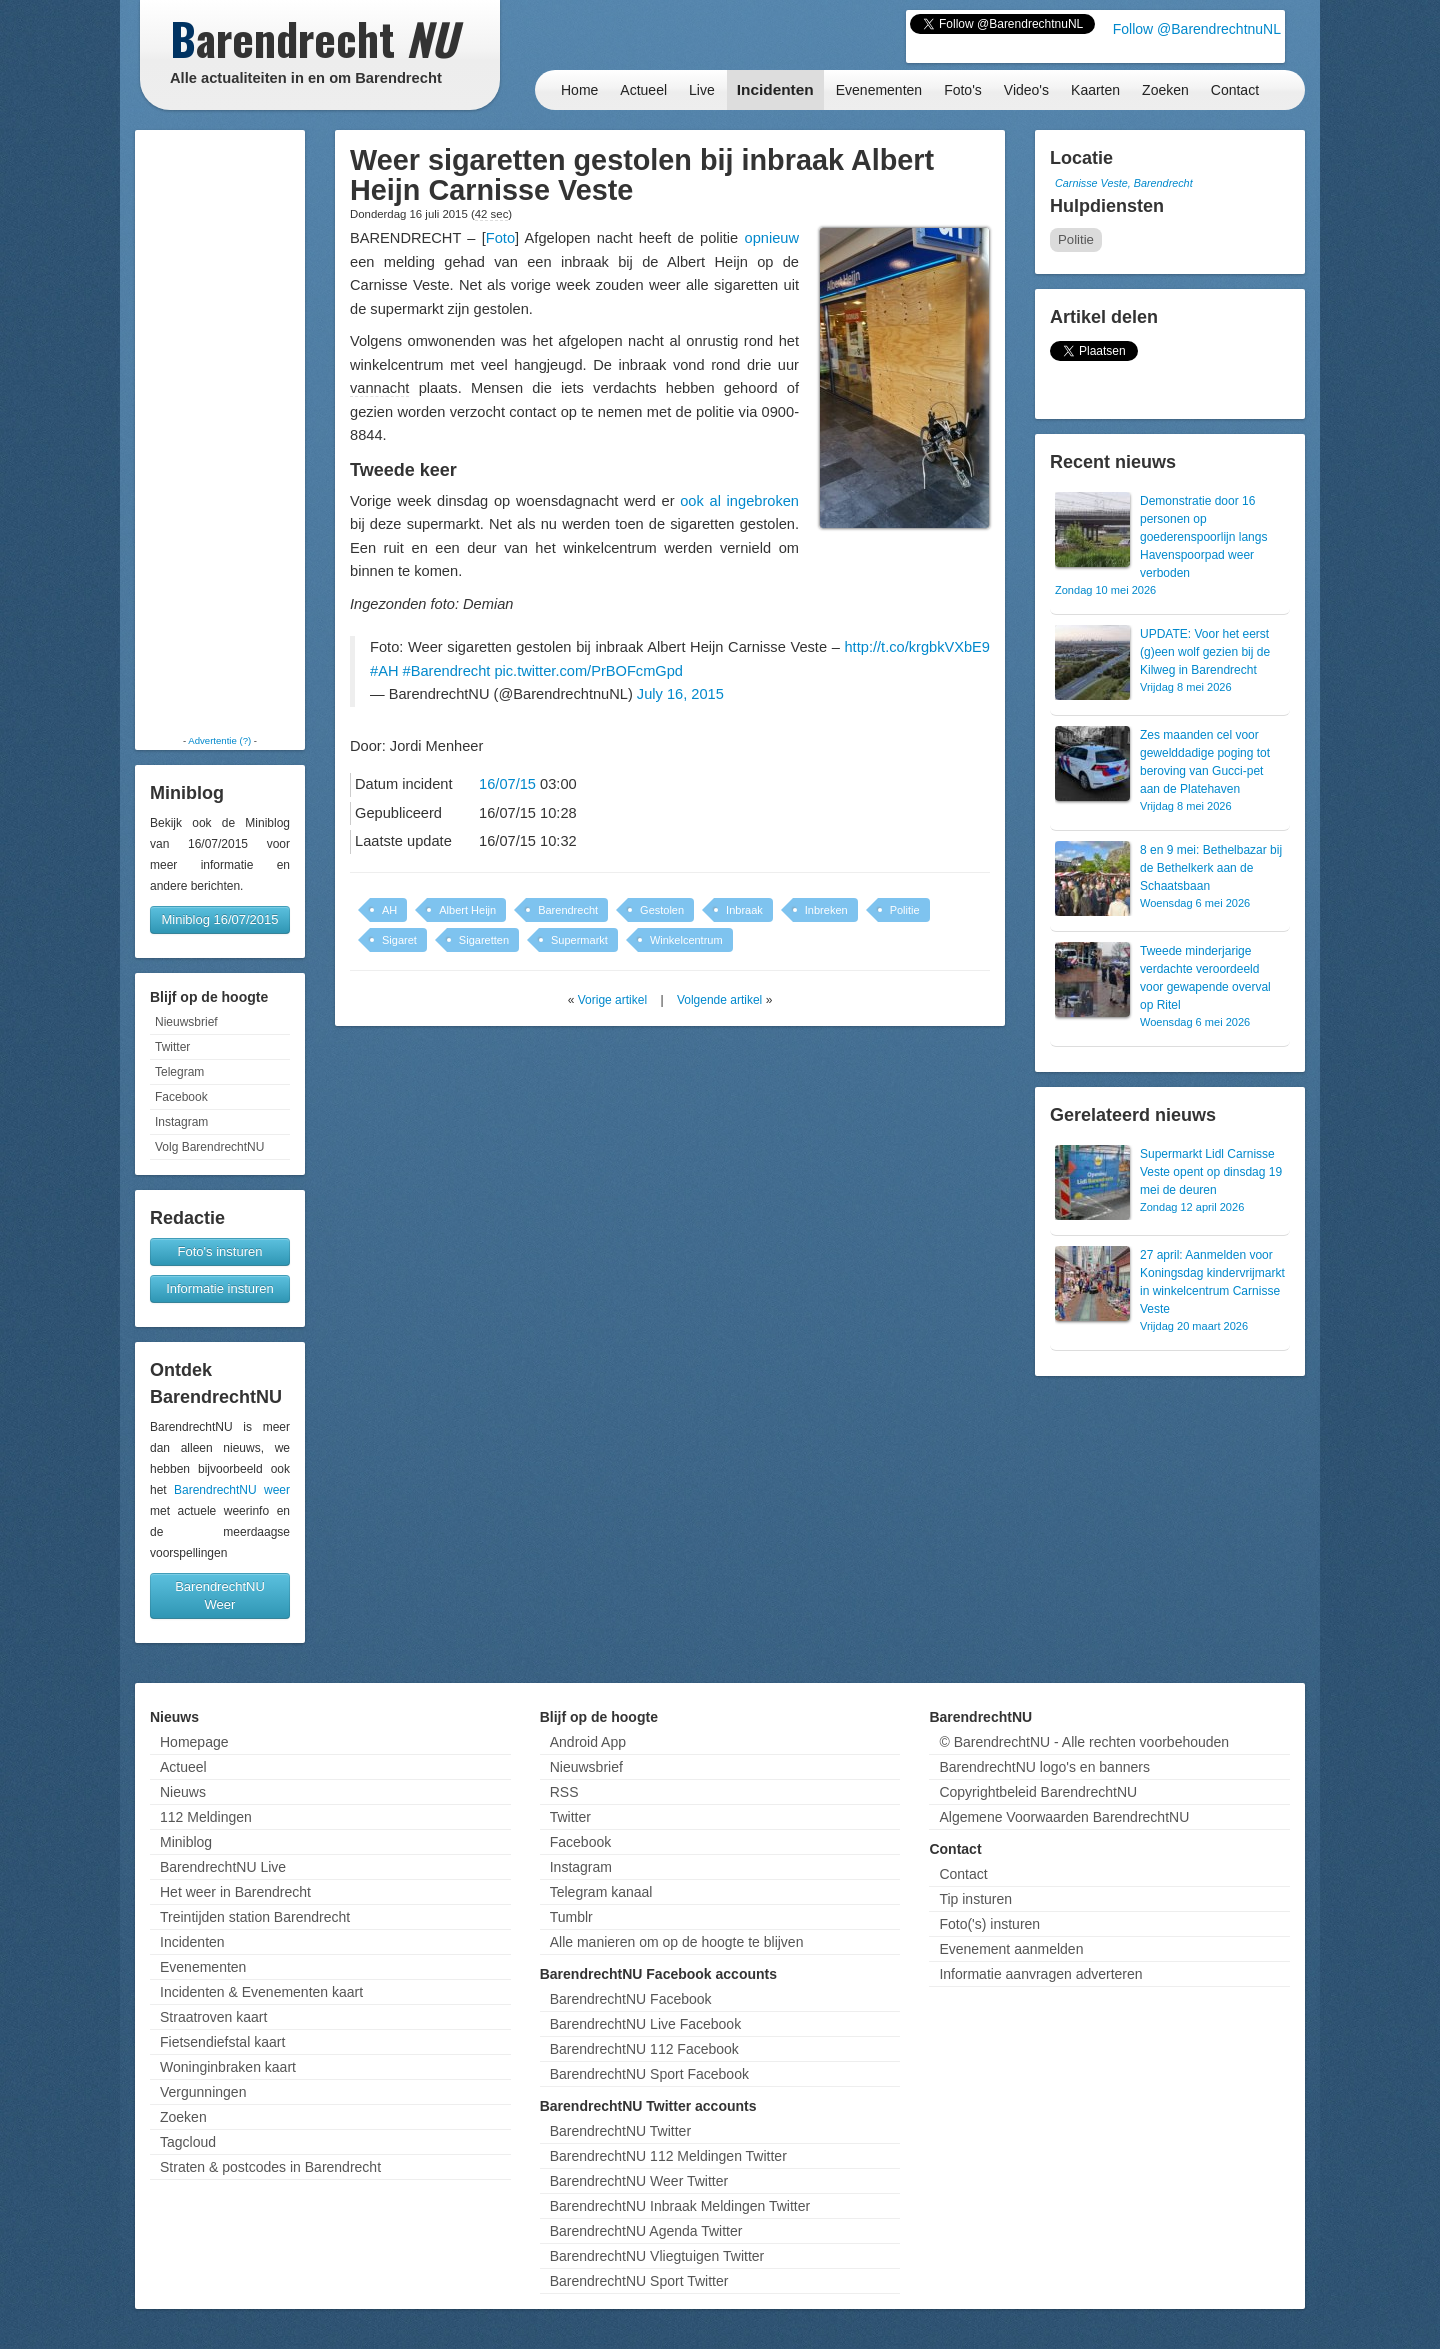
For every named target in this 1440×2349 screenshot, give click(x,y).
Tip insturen (975, 1899)
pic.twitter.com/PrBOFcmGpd (588, 671)
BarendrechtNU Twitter (620, 2131)
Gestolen (662, 910)
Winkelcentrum (686, 940)
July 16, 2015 (680, 694)
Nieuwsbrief (186, 1022)
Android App (588, 1742)
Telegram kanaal (601, 1892)
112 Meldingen (206, 1817)
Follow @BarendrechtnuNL (1197, 29)
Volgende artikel (719, 1000)
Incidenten (775, 89)
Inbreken (826, 910)
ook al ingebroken (739, 501)
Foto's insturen (220, 1251)
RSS (564, 1792)
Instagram (181, 1122)
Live (702, 90)
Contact (1235, 90)
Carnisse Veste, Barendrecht (1124, 183)
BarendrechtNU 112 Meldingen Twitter (668, 2156)
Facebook (181, 1097)
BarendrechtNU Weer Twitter (639, 2181)
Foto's (963, 90)
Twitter (172, 1047)
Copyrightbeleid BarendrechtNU (1038, 1792)
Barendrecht (568, 910)
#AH (384, 671)
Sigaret (399, 940)
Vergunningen (203, 2092)
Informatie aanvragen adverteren (1040, 1974)
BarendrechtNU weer (232, 1490)
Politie (905, 910)
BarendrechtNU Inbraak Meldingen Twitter (680, 2206)
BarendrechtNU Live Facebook (645, 2024)
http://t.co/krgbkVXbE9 (917, 647)
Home (579, 90)
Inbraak (744, 910)
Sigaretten (484, 940)
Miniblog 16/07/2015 (219, 919)
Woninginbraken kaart (228, 2067)
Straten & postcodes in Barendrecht (270, 2167)
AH (389, 910)
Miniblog (186, 1842)
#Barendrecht (447, 671)
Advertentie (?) (219, 740)
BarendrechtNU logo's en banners (1044, 1767)
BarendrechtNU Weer (220, 1595)
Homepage (194, 1742)
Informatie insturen (220, 1288)
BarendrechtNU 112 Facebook (644, 2049)
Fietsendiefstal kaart (222, 2042)
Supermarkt (579, 940)
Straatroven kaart (213, 2017)
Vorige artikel (612, 1000)
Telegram (179, 1072)
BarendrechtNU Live (223, 1867)
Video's (1026, 90)
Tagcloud (188, 2142)
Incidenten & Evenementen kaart (261, 1992)
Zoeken (1165, 90)
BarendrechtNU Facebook (631, 1999)
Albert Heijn (467, 910)
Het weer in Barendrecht (235, 1892)
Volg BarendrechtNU (209, 1147)
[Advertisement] (220, 432)
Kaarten (1095, 90)
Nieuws (183, 1792)
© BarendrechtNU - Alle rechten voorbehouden (1084, 1742)
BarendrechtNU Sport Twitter (639, 2281)
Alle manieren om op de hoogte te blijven (677, 1942)
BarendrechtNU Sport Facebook (649, 2074)
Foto (500, 238)
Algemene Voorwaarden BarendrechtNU (1064, 1817)
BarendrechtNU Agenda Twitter (646, 2231)
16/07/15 (507, 784)
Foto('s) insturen (989, 1924)
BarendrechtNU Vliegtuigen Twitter (657, 2256)
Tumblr (571, 1917)
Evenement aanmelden (1011, 1949)
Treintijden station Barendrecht (255, 1917)
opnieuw (772, 238)
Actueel (643, 90)
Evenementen (879, 90)
